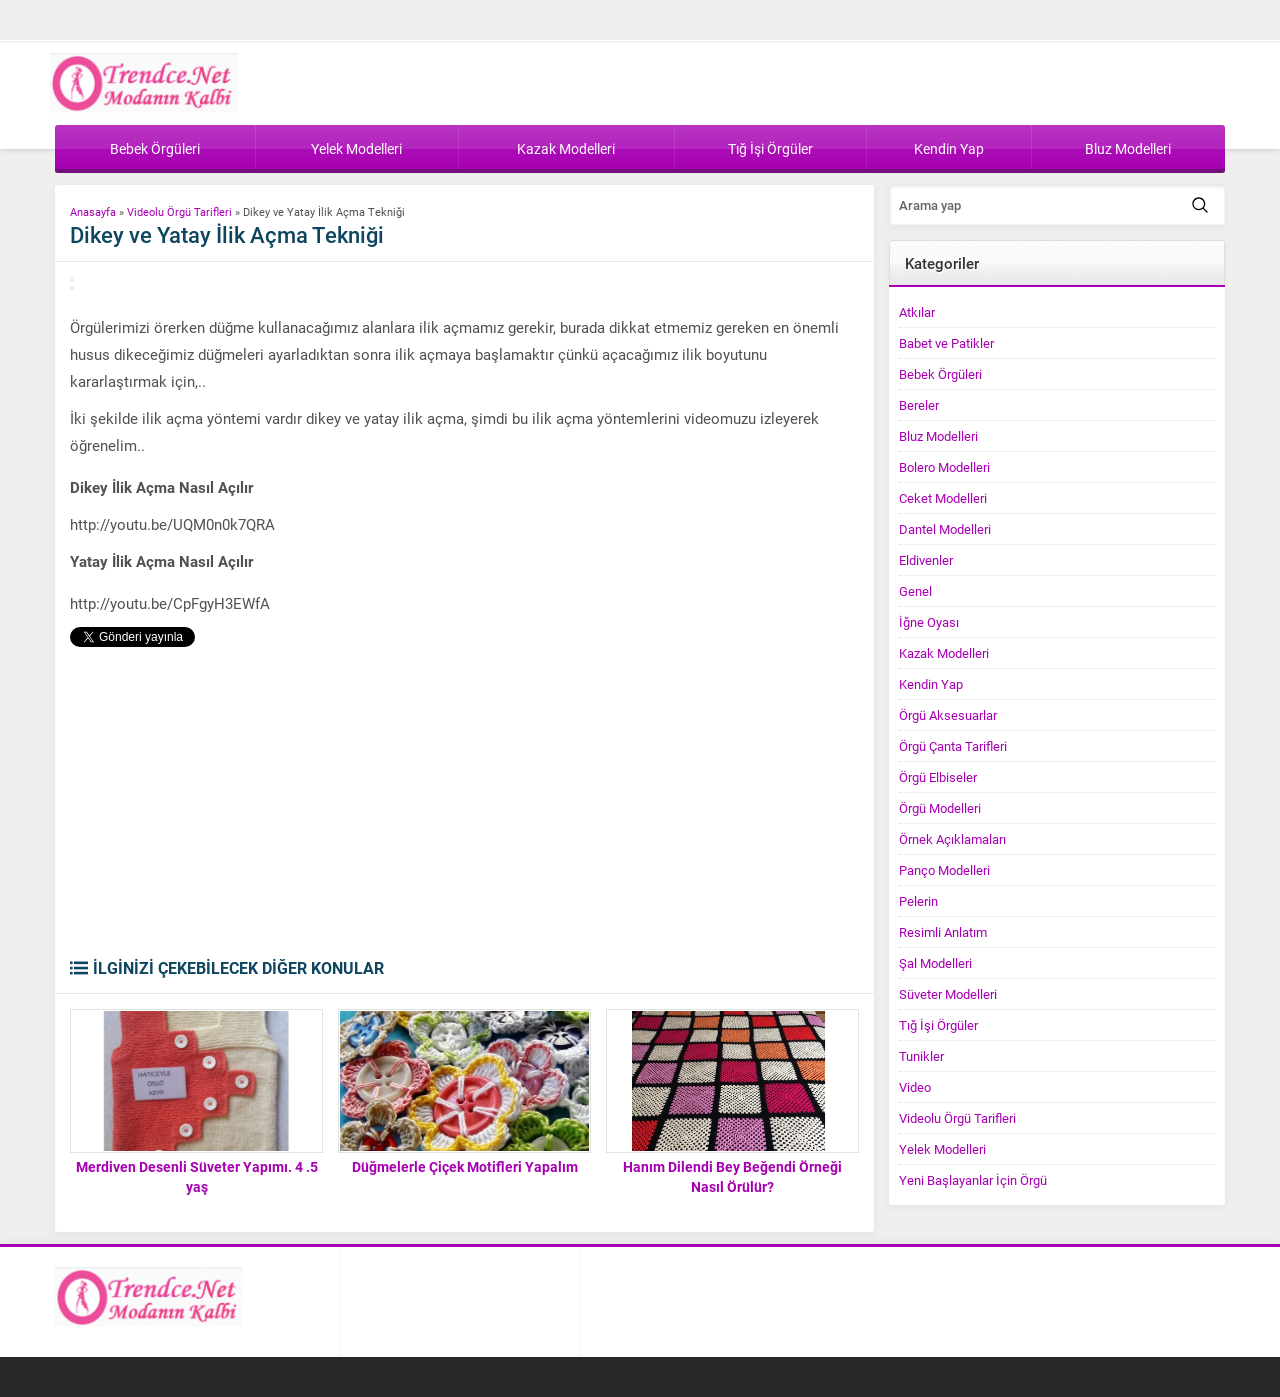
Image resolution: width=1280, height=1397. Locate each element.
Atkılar (917, 312)
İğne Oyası (929, 622)
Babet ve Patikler (946, 343)
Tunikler (921, 1056)
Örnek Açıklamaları (952, 839)
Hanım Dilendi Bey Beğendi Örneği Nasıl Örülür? (732, 1176)
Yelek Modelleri (942, 1149)
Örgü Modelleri (940, 808)
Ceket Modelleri (943, 498)
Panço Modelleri (944, 870)
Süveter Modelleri (948, 994)
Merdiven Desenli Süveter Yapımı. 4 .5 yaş (197, 1176)
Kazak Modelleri (944, 653)
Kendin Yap (931, 684)
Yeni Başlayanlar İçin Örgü (973, 1180)
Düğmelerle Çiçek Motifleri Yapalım (465, 1166)
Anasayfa (93, 211)
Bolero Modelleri (944, 467)
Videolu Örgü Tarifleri (179, 211)
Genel (915, 591)
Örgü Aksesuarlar (948, 715)
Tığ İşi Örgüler (938, 1025)
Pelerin (918, 901)
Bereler (919, 405)
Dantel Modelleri (945, 529)
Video (915, 1087)
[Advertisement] (464, 807)
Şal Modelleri (935, 963)
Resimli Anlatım (943, 932)
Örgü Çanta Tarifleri (953, 746)
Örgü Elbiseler (938, 777)
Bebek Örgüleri (940, 374)
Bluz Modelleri (938, 436)
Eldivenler (926, 560)
